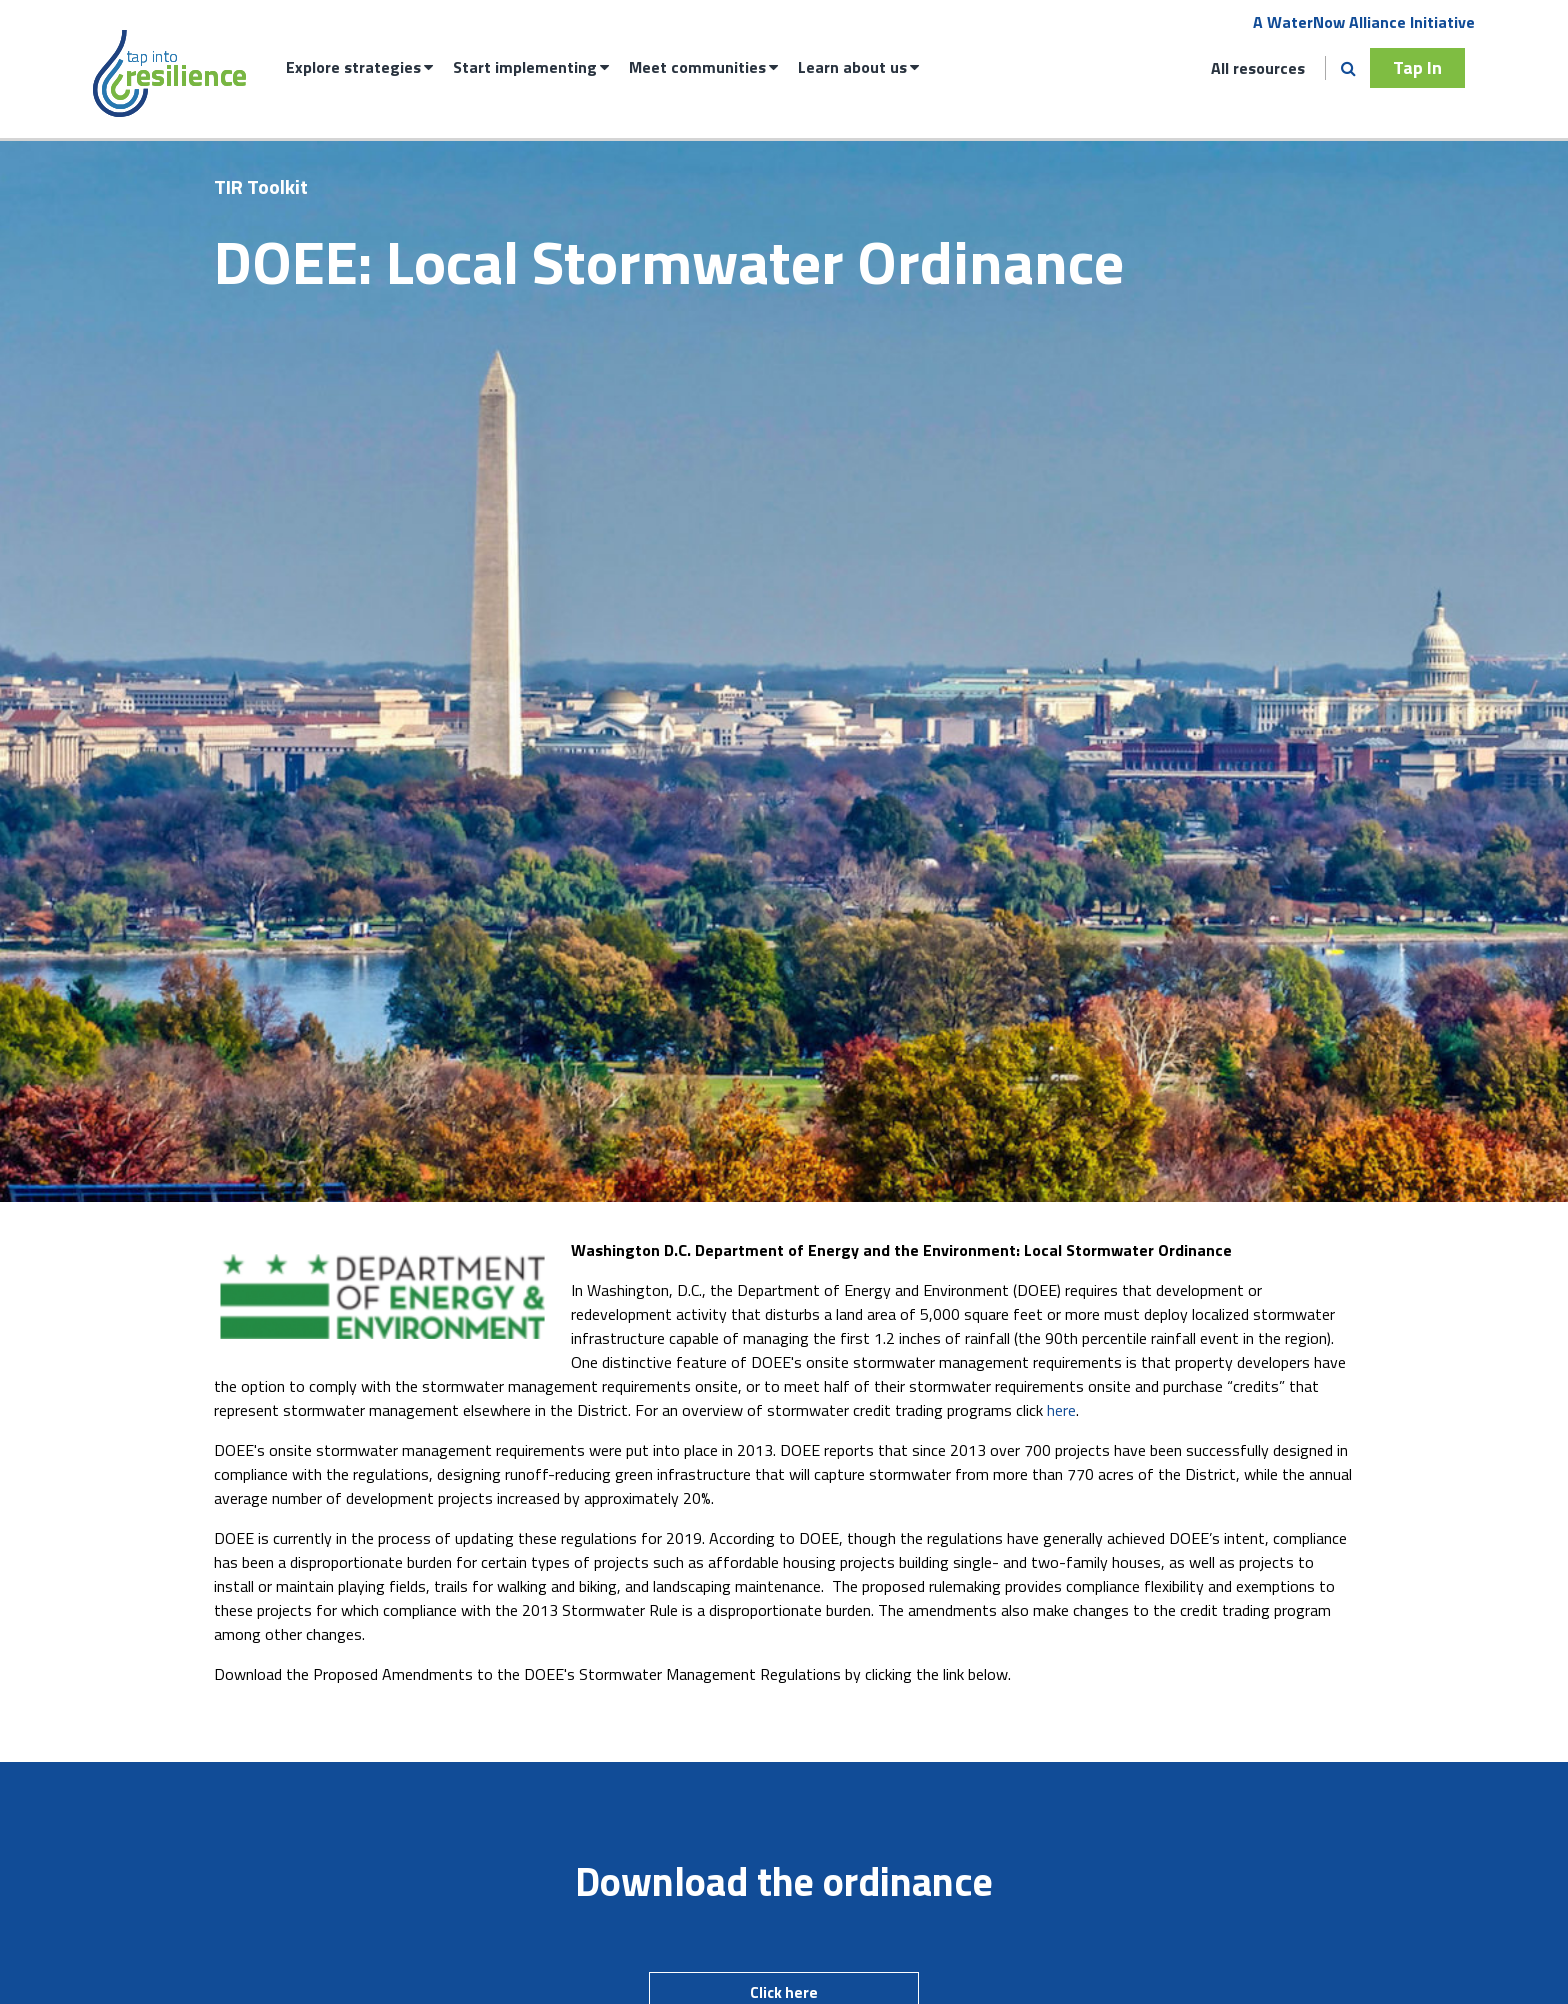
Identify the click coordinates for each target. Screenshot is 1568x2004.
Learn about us (852, 67)
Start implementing (525, 67)
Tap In (1417, 67)
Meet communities (697, 67)
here (1061, 1410)
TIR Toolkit (261, 186)
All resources (1258, 68)
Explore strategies (353, 67)
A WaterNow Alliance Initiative (1364, 22)
